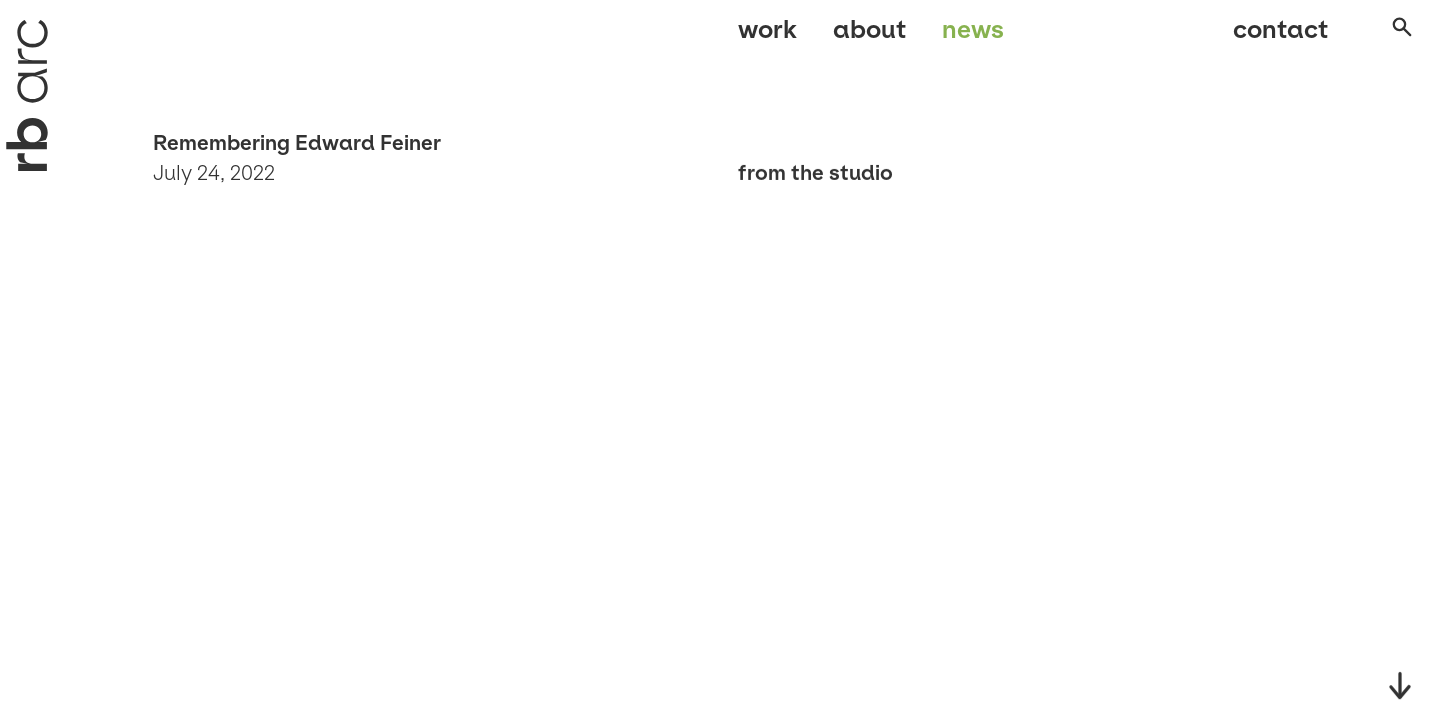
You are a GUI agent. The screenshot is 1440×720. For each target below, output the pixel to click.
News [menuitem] (973, 37)
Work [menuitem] (767, 37)
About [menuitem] (869, 37)
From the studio (815, 173)
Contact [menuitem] (1260, 37)
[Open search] (1384, 39)
